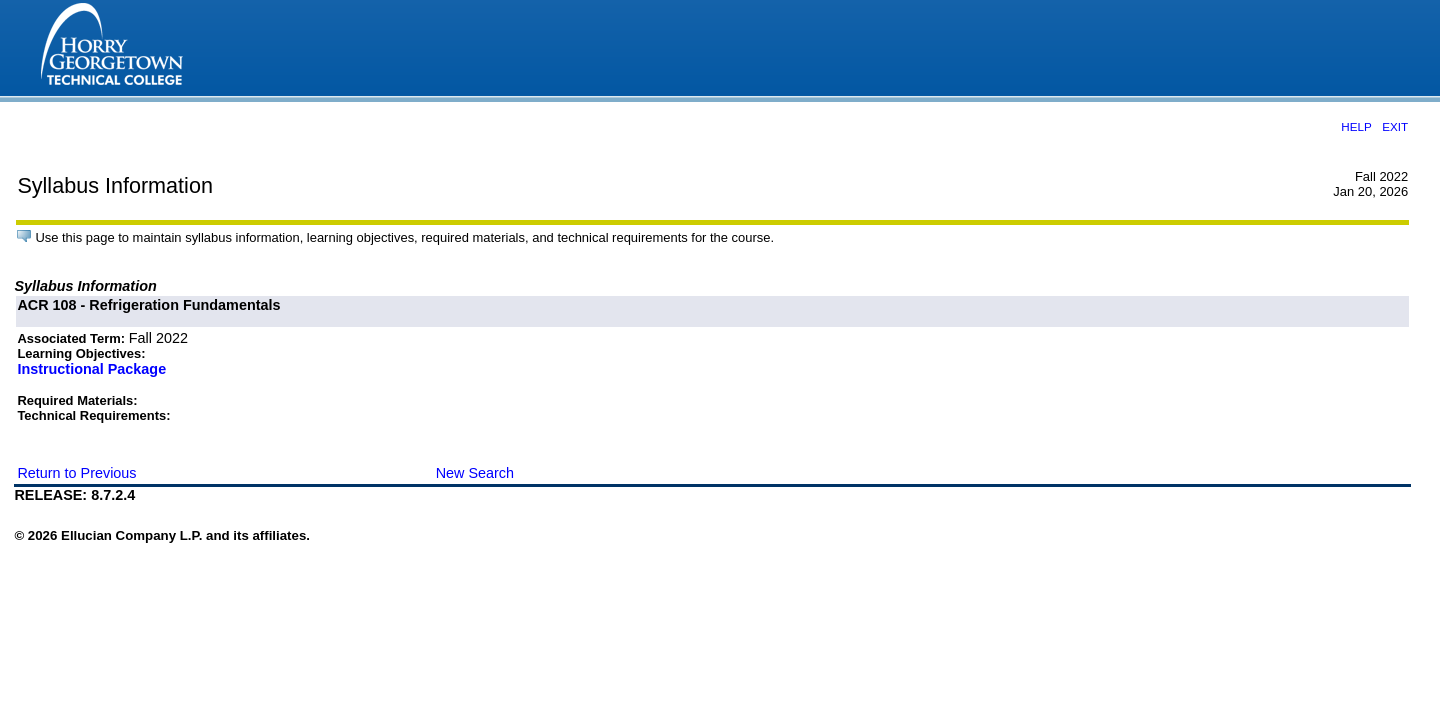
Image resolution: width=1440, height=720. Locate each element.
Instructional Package (91, 369)
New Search (475, 473)
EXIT (1395, 126)
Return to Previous (76, 473)
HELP (1356, 126)
